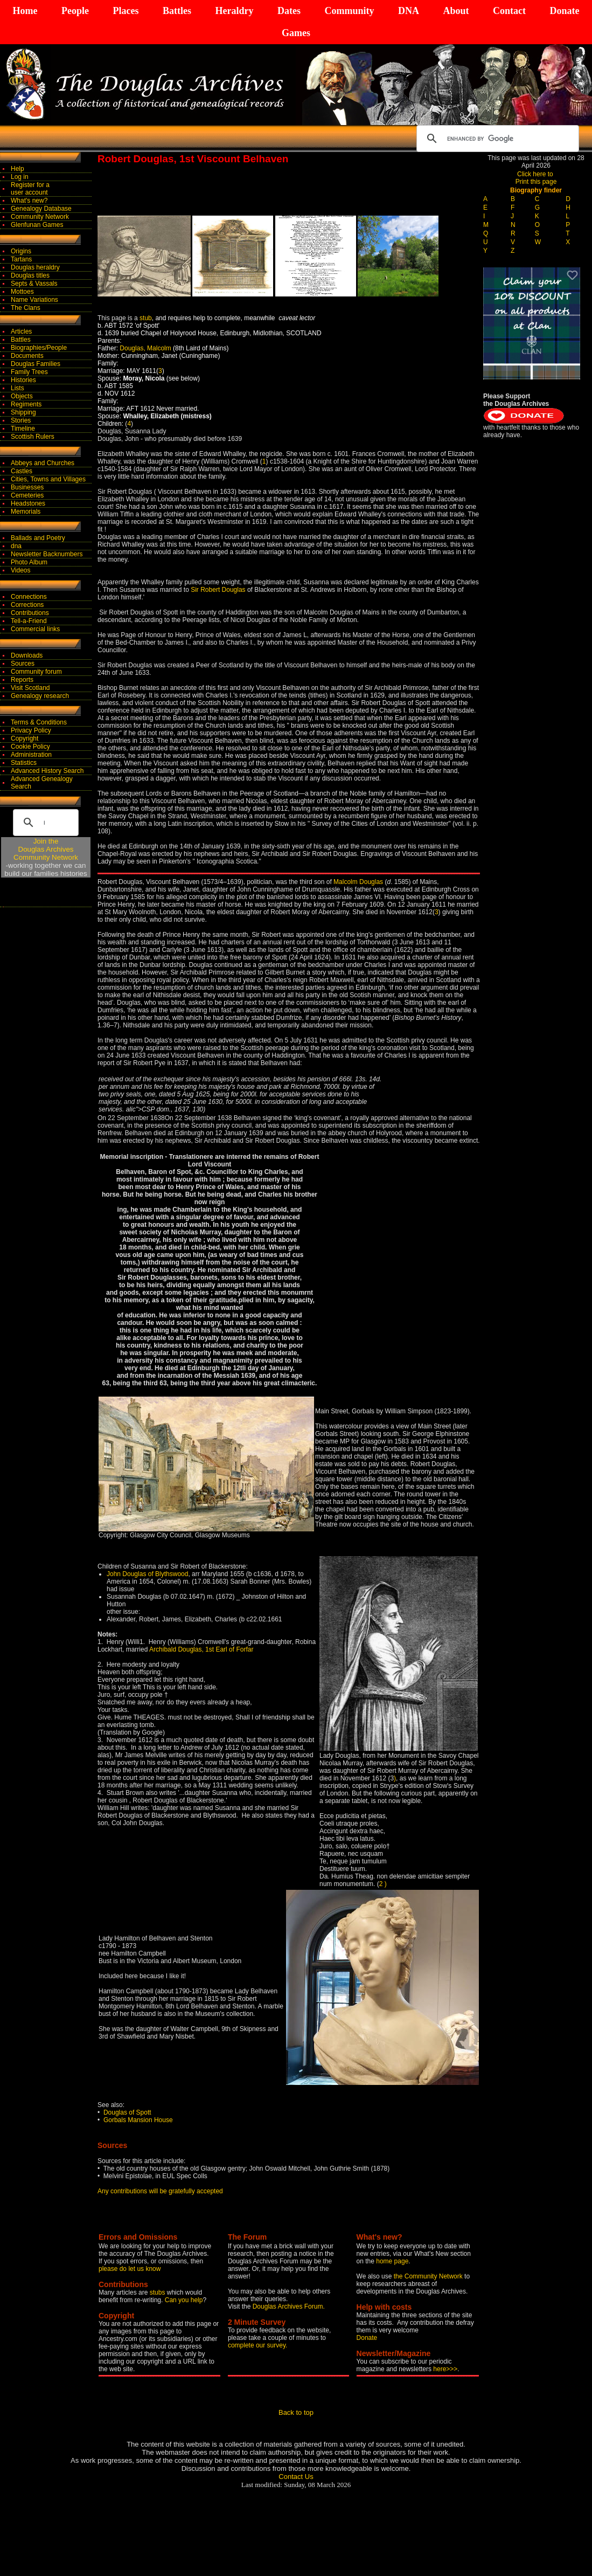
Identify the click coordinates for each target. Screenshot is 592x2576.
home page (392, 2261)
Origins (21, 251)
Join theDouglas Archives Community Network (45, 849)
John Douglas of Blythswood (147, 1574)
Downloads (27, 655)
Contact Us (295, 2477)
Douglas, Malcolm (146, 348)
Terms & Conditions (39, 722)
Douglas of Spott (127, 2112)
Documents (27, 356)
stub (146, 318)
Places (125, 10)
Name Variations (34, 299)
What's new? (29, 200)
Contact (509, 10)
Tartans (21, 259)
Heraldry (234, 10)
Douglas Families (35, 364)
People (75, 10)
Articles (21, 331)
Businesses (27, 487)
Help (17, 168)
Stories (21, 420)
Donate (564, 10)
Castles (21, 471)
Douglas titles (30, 275)
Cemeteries (27, 495)
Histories (23, 380)
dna (16, 546)
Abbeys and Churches (42, 463)
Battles (177, 10)
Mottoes (22, 291)
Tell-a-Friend (29, 621)
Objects (22, 396)
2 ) (383, 1884)
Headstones (28, 503)
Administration (31, 754)
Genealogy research (40, 696)
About (456, 10)
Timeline (23, 428)
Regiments (26, 404)
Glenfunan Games (37, 225)
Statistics (24, 762)
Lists (17, 388)
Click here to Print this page (536, 177)
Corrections (27, 605)
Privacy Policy (31, 730)
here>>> (445, 2369)
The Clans (25, 308)
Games (296, 32)
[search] (496, 138)
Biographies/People (39, 347)
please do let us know (130, 2269)
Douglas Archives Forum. (289, 2306)
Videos (20, 570)
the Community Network (429, 2276)
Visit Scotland (30, 688)
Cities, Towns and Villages (48, 479)
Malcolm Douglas (358, 882)
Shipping (23, 412)
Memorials (25, 511)
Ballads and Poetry (38, 538)
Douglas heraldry (35, 267)
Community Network (40, 216)
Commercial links (35, 629)
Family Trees (29, 372)
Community (349, 10)
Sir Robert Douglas (218, 589)
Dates (289, 10)
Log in (20, 177)
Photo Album (29, 562)
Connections (29, 596)
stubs (158, 2292)
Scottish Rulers (32, 436)
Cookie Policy (30, 746)
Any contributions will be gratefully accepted (160, 2191)
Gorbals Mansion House (138, 2120)
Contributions (30, 613)
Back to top (296, 2412)
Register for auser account (30, 188)
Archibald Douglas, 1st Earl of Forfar (201, 1649)
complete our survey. (258, 2345)
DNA (408, 10)
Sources (22, 663)
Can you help (184, 2300)
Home (25, 10)
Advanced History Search (47, 771)
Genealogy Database (41, 208)
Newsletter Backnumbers (46, 554)
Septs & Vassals (34, 283)
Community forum (36, 671)
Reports (22, 679)
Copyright (24, 738)
